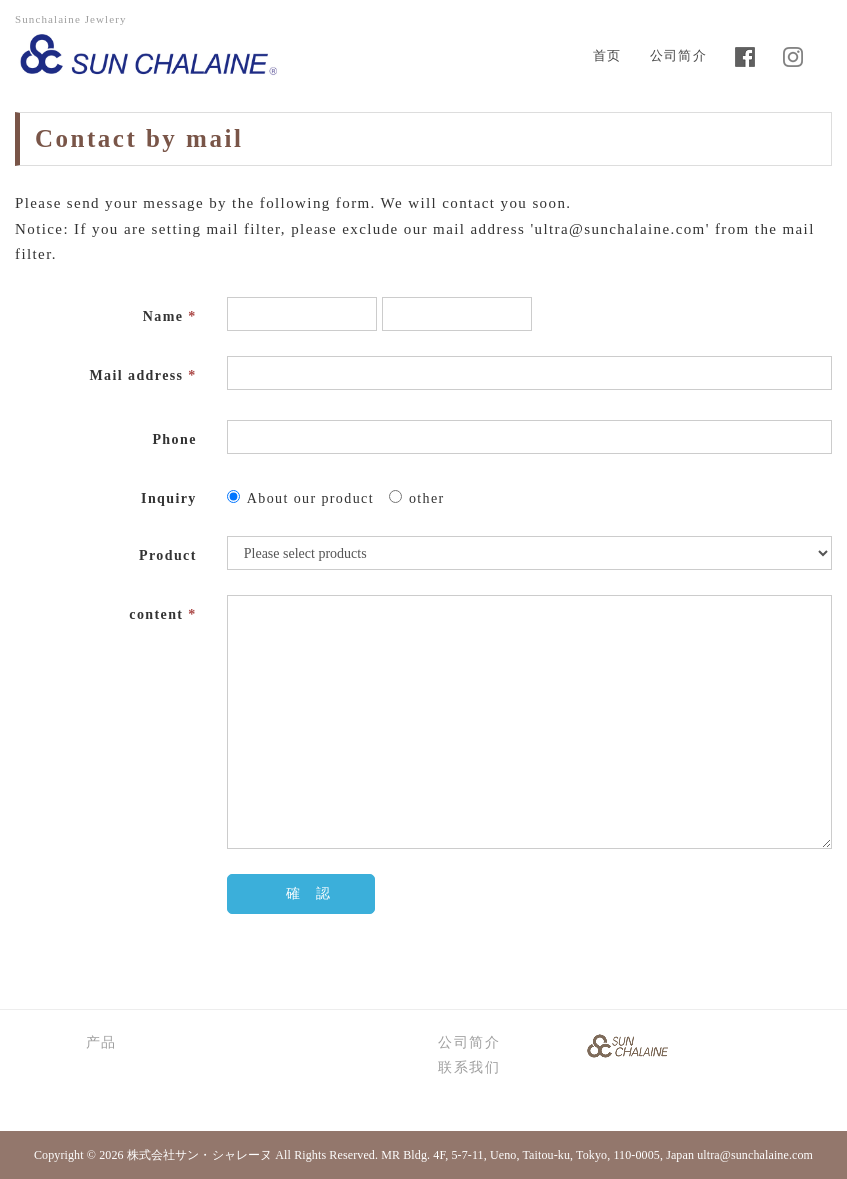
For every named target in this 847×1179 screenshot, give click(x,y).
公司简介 (678, 55)
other (417, 498)
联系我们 (469, 1067)
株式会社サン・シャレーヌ (199, 1155)
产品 (101, 1042)
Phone (174, 439)
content (162, 614)
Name (170, 316)
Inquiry (169, 498)
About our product (300, 498)
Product (168, 555)
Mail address (143, 375)
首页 (607, 55)
